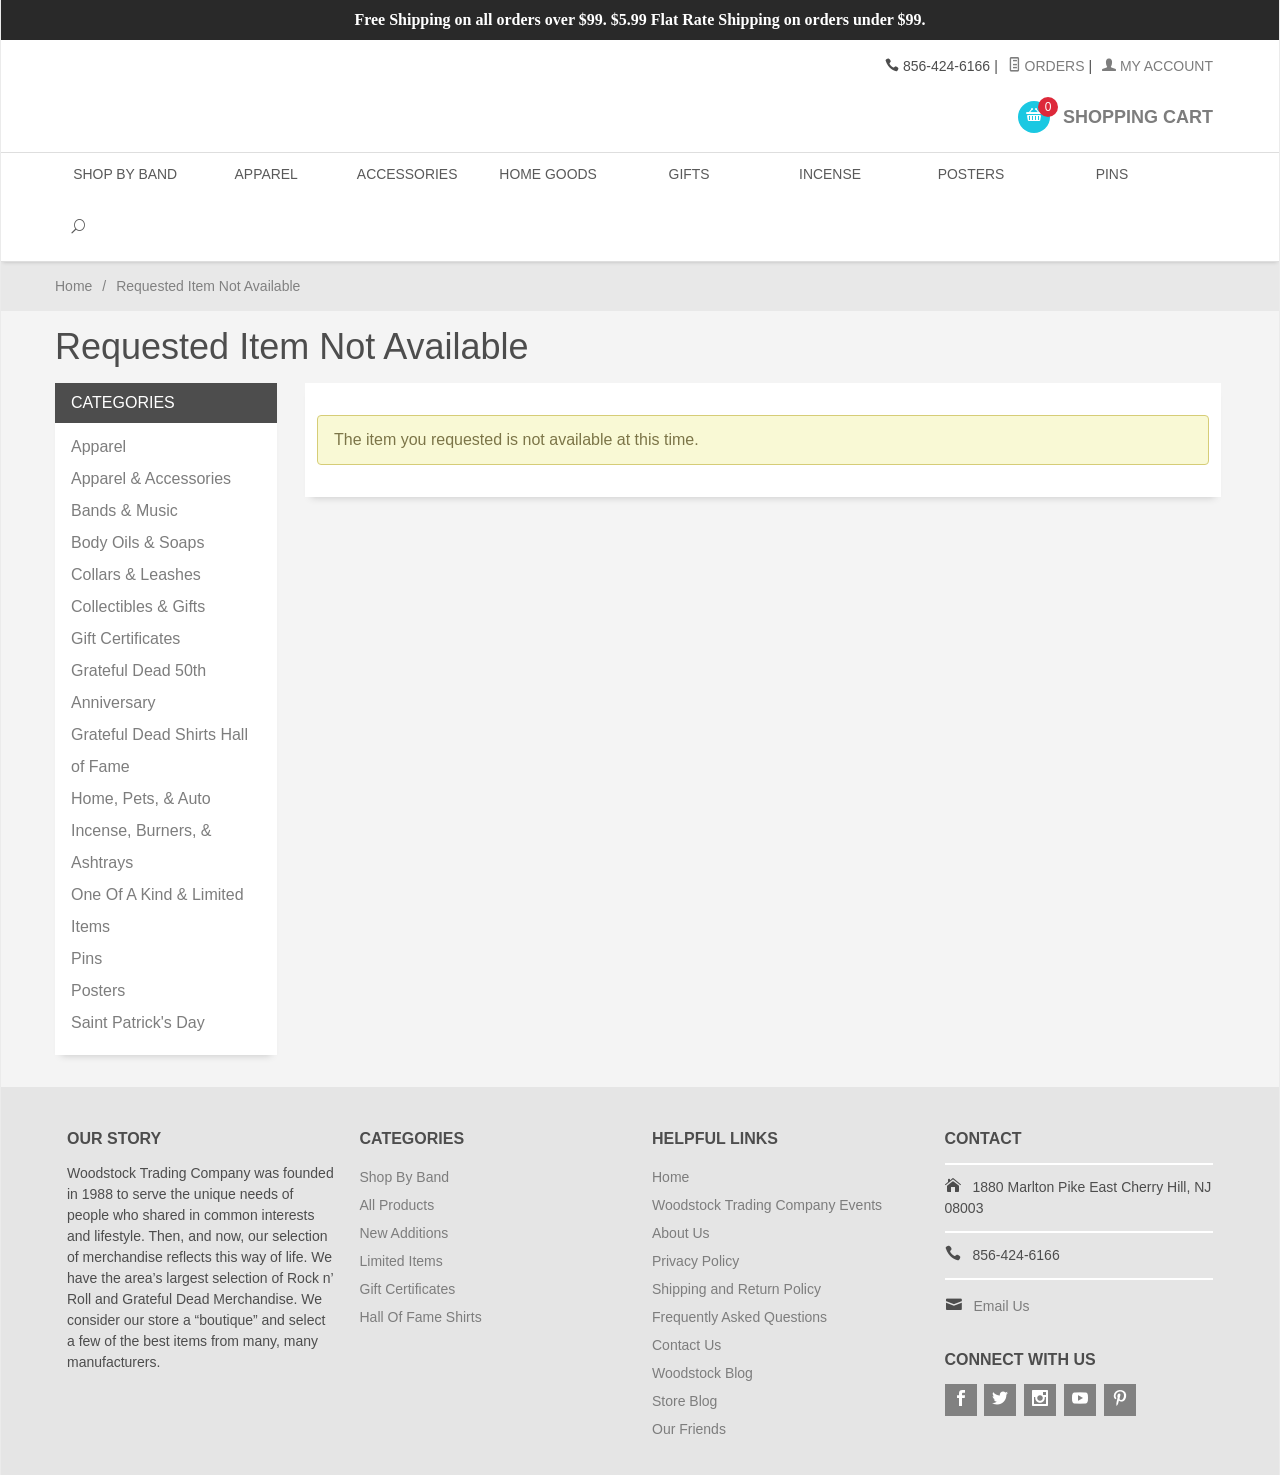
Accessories (406, 179)
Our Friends (689, 1375)
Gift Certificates (125, 584)
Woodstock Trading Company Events (767, 1151)
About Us (681, 1179)
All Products (397, 1151)
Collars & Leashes (136, 520)
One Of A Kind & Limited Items (157, 856)
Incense (826, 179)
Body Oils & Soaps (137, 488)
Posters (967, 179)
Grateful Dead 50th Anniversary (138, 632)
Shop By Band (124, 179)
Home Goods (546, 179)
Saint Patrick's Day (138, 968)
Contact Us (686, 1291)
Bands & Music (124, 456)
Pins (1107, 179)
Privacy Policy (695, 1207)
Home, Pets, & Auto (141, 744)
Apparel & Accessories (151, 424)
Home (73, 232)
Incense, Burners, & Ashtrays (141, 792)
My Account (1157, 66)
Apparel (265, 179)
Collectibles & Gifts (138, 552)
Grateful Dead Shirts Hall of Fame (159, 696)
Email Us (1002, 1252)
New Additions (404, 1179)
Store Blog (684, 1347)
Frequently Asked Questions (739, 1263)
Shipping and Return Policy (736, 1235)
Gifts (686, 179)
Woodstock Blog (702, 1319)
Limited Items (401, 1207)
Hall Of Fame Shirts (421, 1263)
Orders (1046, 66)
